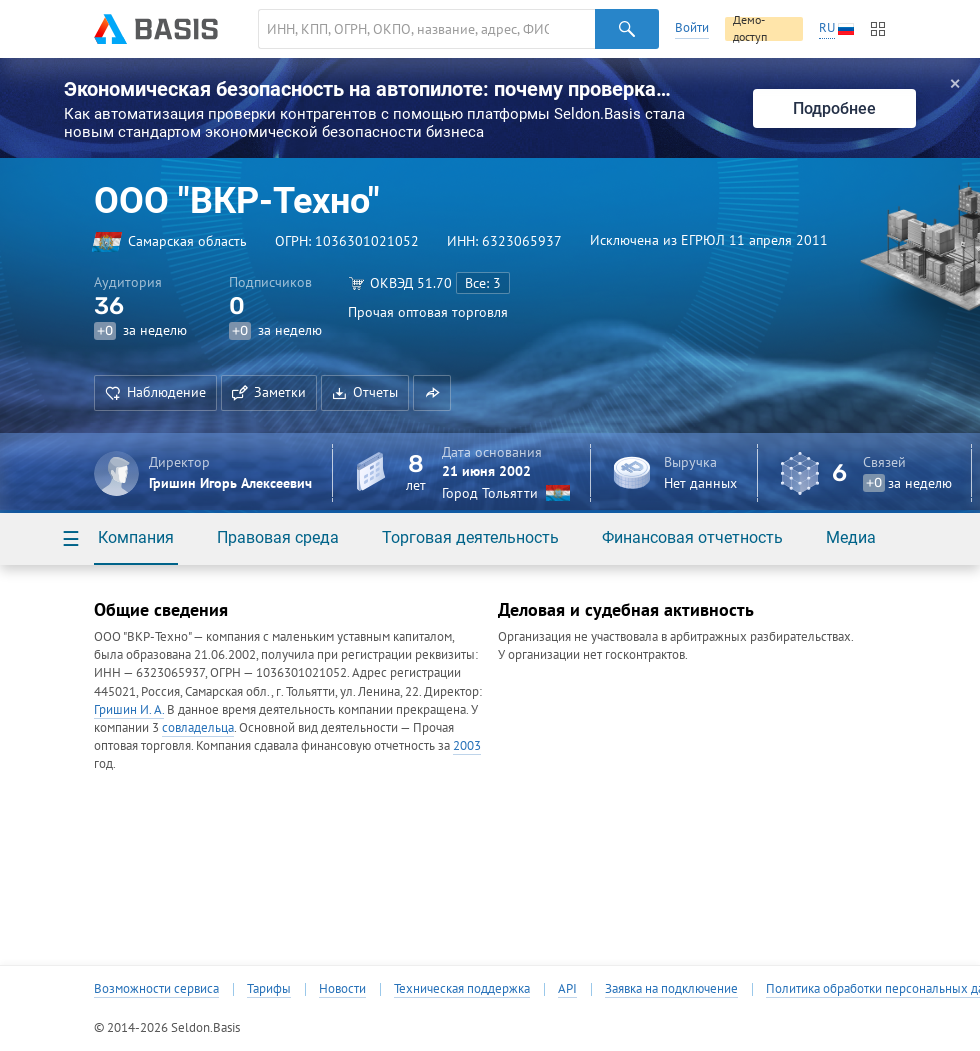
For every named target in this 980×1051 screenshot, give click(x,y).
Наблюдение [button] (155, 392)
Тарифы (269, 989)
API (567, 989)
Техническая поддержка (462, 989)
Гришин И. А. (129, 709)
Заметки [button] (269, 392)
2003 (467, 745)
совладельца (198, 727)
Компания (136, 537)
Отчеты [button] (365, 392)
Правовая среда (278, 537)
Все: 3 (483, 283)
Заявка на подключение (671, 989)
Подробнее (834, 108)
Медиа (851, 537)
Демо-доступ (750, 29)
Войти (692, 27)
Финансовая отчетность (692, 537)
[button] (432, 393)
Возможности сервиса (156, 989)
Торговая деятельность (470, 537)
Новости (342, 989)
